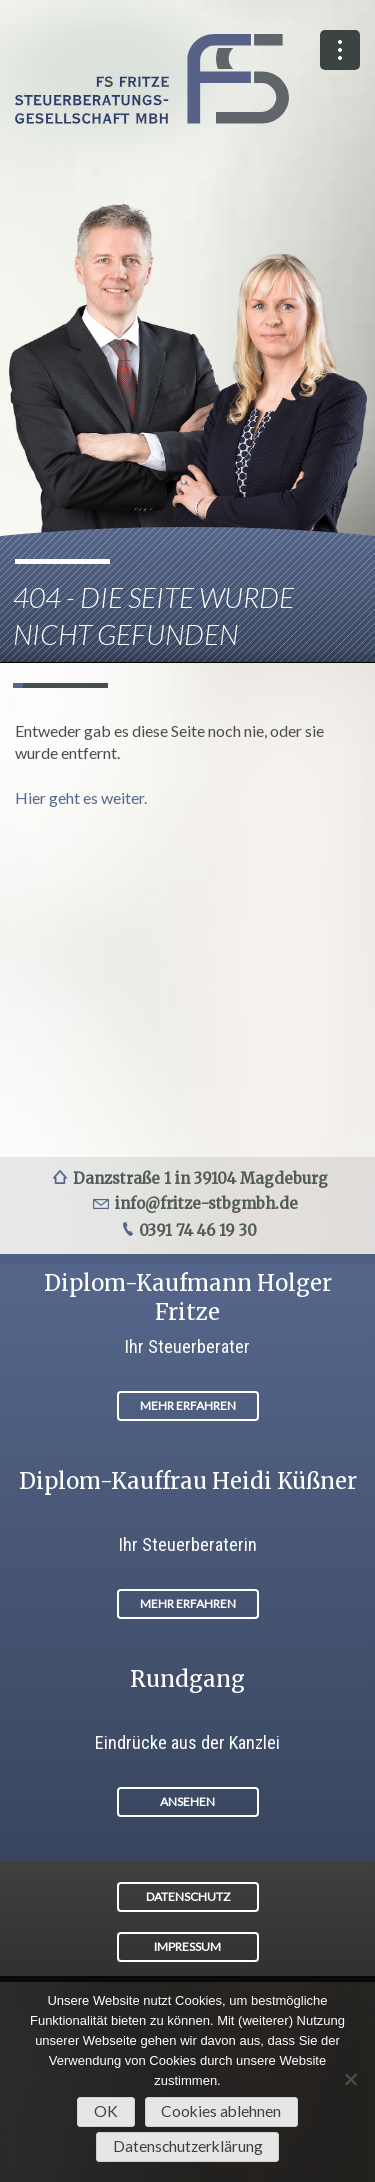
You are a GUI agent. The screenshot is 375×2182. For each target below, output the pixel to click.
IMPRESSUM (187, 1946)
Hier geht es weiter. (81, 797)
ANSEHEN (187, 1801)
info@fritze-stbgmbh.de (206, 1203)
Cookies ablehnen (221, 2111)
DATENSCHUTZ (188, 1896)
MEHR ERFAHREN (188, 1405)
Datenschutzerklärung (188, 2146)
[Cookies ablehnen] (350, 2079)
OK (106, 2111)
